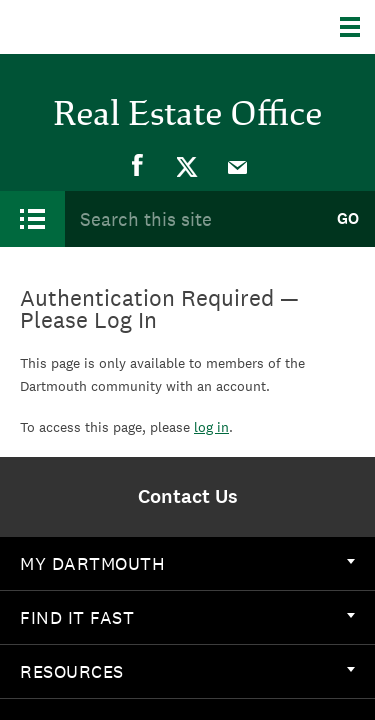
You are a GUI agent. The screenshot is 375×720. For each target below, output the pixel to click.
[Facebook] (138, 166)
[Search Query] (192, 218)
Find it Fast (187, 617)
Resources (187, 671)
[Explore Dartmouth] (357, 27)
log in (211, 427)
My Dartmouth (187, 563)
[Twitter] (188, 166)
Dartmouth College (117, 27)
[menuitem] (138, 166)
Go (348, 218)
